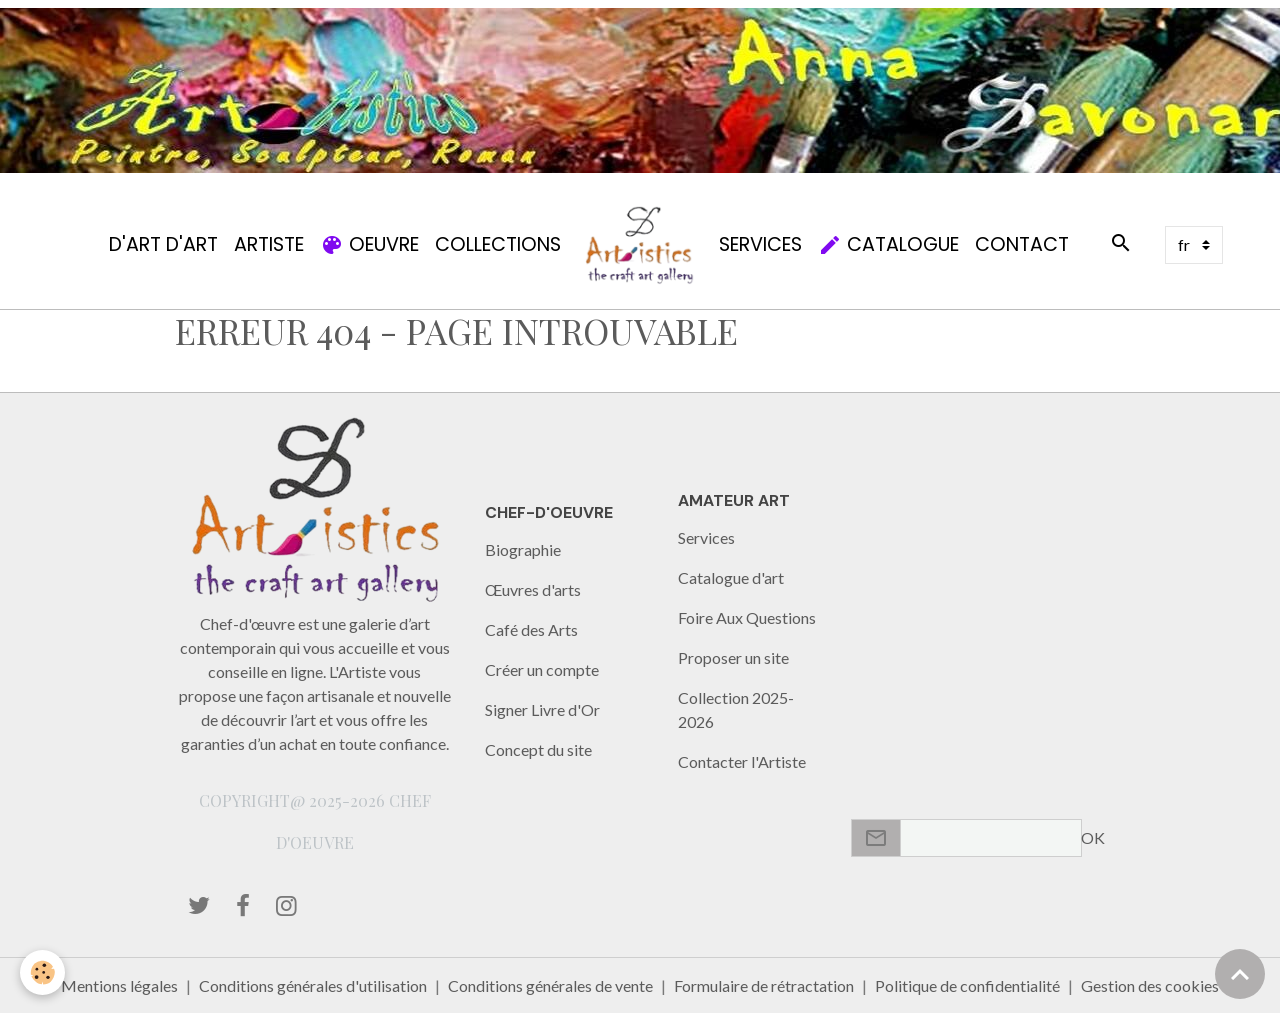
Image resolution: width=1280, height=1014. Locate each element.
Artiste (269, 244)
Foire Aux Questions (747, 617)
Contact (1022, 244)
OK (1093, 837)
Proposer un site (733, 657)
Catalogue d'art (731, 577)
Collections (498, 244)
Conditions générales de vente (550, 985)
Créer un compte (542, 669)
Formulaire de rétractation (764, 985)
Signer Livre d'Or (542, 709)
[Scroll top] (1240, 974)
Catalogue (888, 244)
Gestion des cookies (1150, 985)
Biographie (523, 549)
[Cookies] (42, 972)
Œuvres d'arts (533, 589)
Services (760, 244)
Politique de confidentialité (967, 985)
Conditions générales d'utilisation (313, 985)
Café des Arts (531, 629)
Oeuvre (369, 244)
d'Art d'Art (163, 244)
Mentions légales (119, 985)
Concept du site (538, 749)
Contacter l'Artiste (742, 761)
